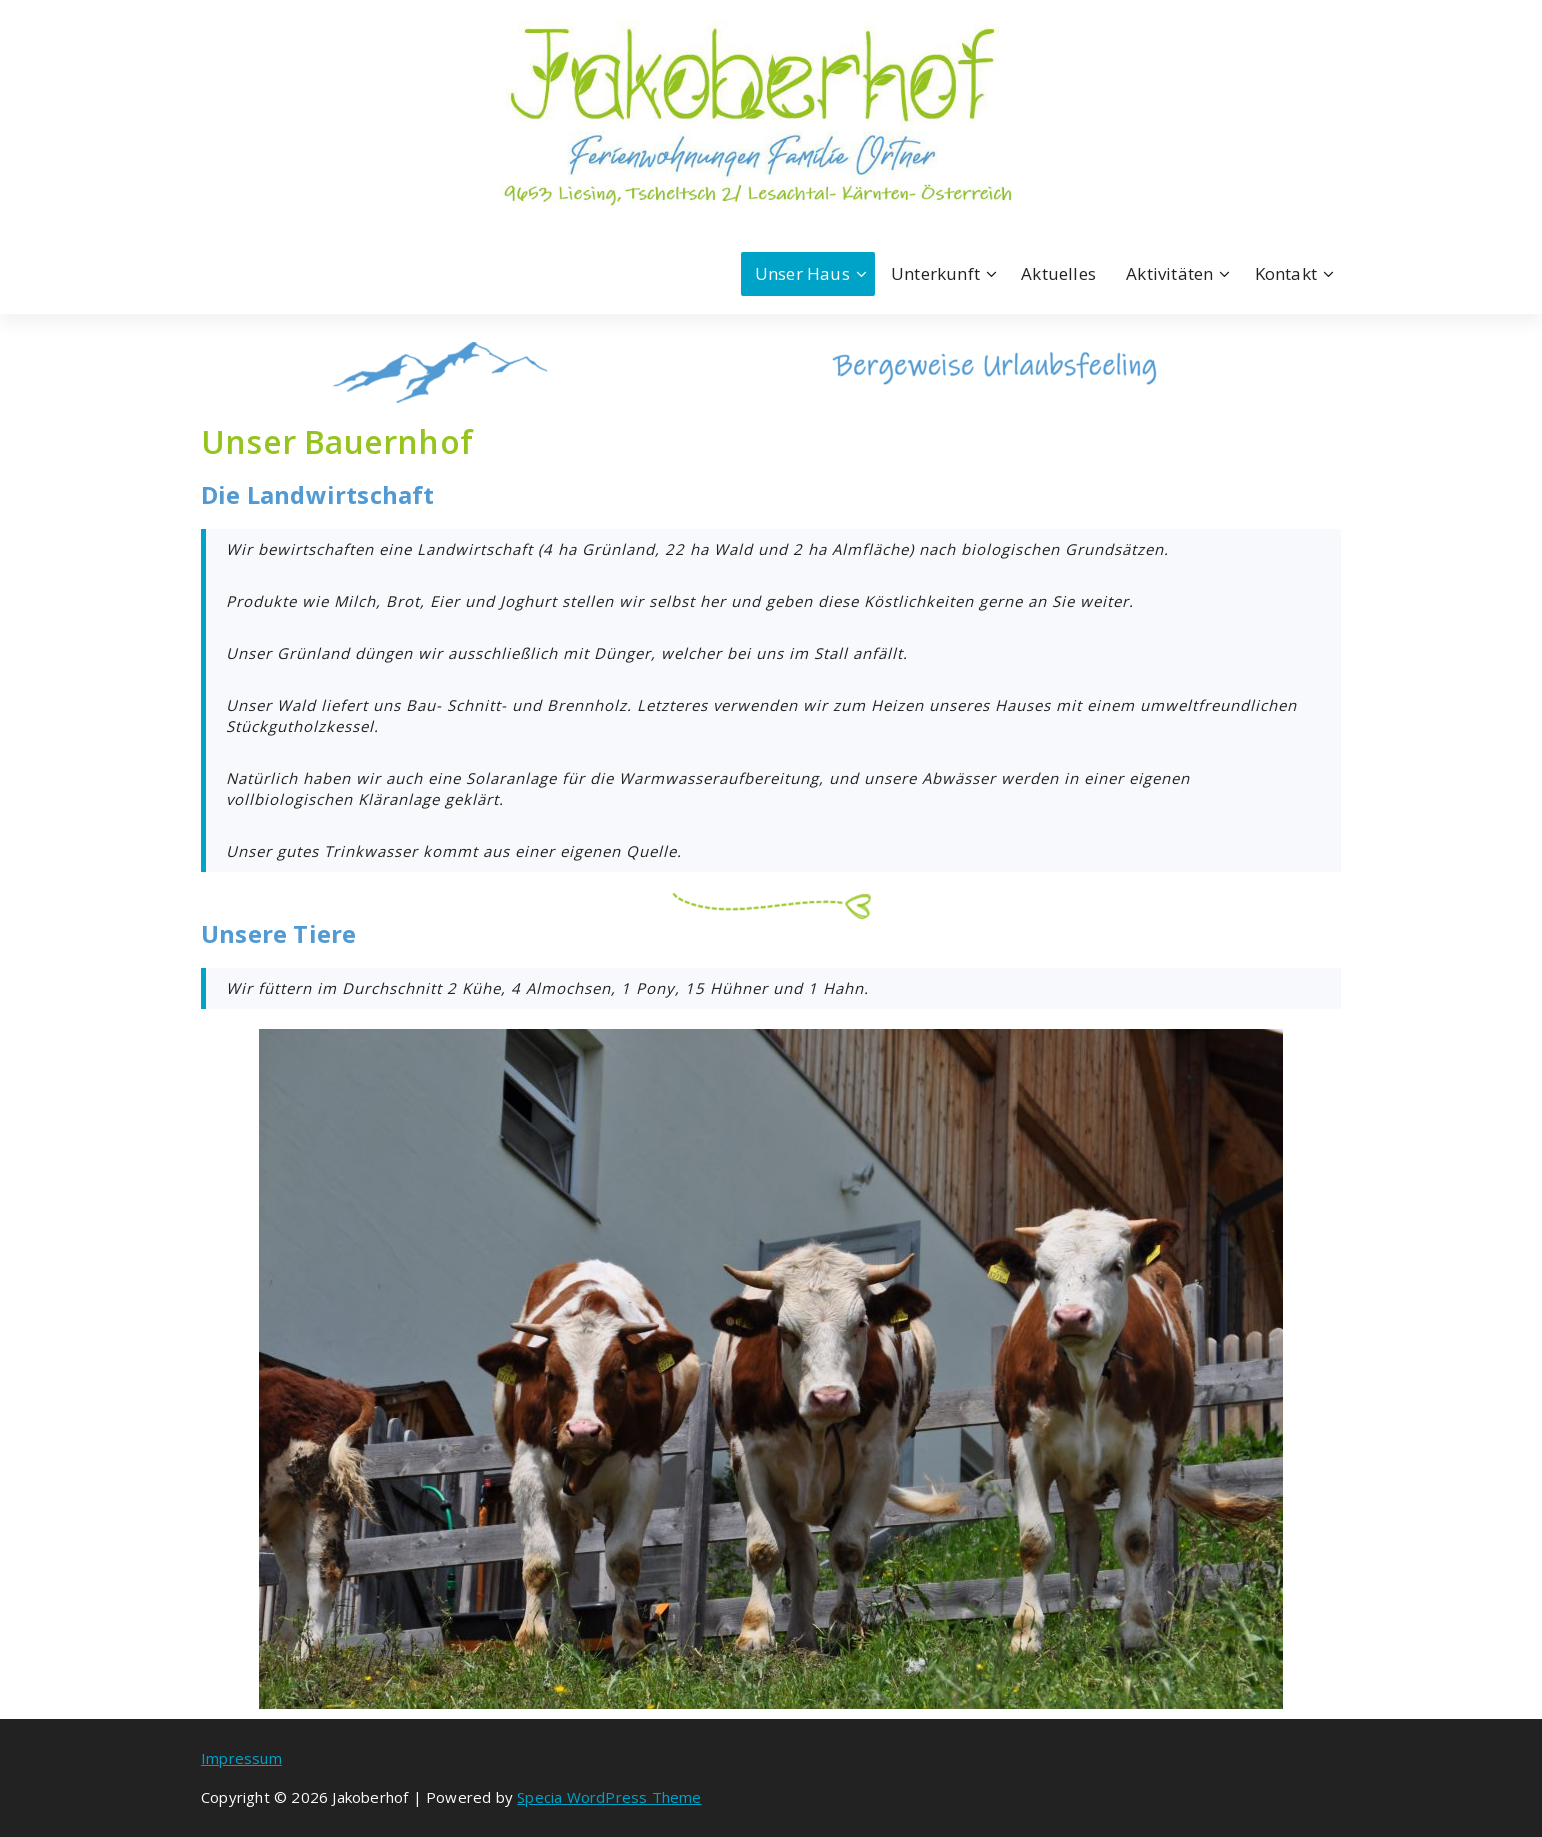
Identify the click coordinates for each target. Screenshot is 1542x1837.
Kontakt (1286, 273)
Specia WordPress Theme (609, 1797)
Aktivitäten (1169, 273)
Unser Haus (802, 273)
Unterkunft (935, 273)
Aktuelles (1058, 273)
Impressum (241, 1758)
